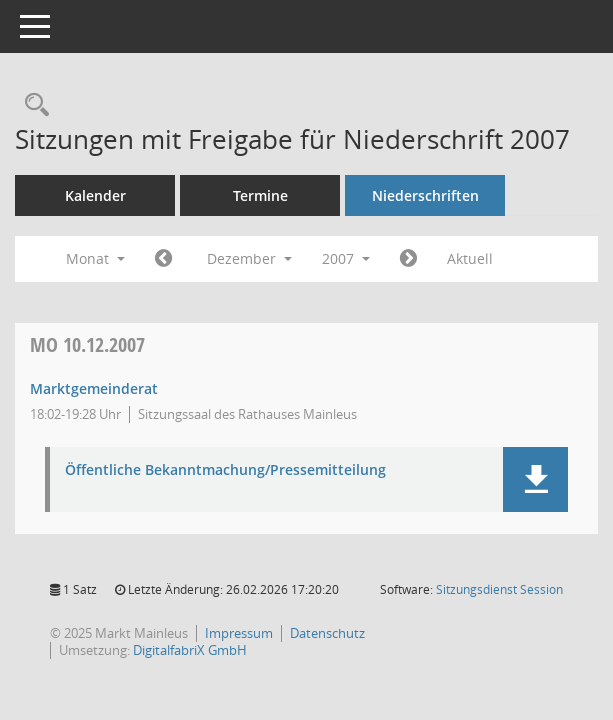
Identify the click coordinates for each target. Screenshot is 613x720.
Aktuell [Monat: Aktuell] (470, 258)
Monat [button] (95, 258)
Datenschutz (327, 633)
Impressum (239, 633)
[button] (535, 479)
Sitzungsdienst (499, 589)
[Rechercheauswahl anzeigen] (32, 105)
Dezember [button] (249, 258)
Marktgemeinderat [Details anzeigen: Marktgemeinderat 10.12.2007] (94, 388)
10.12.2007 (87, 344)
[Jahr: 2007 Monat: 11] (163, 259)
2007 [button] (346, 258)
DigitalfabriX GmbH (190, 650)
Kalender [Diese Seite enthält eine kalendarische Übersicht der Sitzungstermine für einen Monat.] (95, 195)
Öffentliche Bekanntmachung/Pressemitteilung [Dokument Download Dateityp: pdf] (225, 470)
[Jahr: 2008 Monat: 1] (408, 259)
